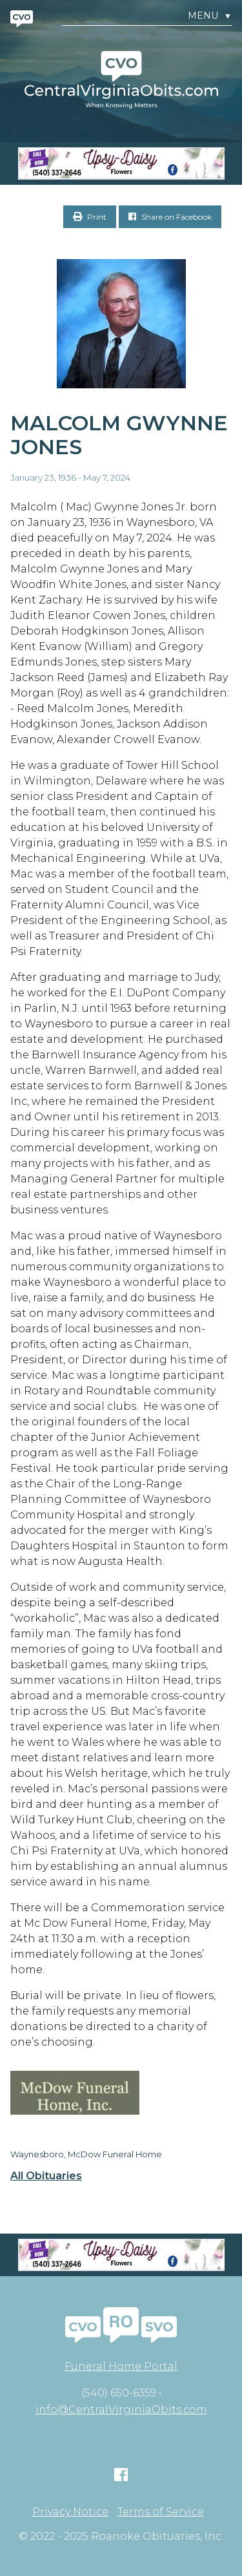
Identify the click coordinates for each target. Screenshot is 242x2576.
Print (89, 217)
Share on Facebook (170, 217)
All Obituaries (46, 2176)
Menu (210, 15)
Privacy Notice (70, 2512)
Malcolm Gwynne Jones (119, 434)
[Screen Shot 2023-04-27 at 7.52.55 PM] (121, 163)
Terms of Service (160, 2512)
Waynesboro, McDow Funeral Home (86, 2154)
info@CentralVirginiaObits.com (121, 2409)
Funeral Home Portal (121, 2366)
